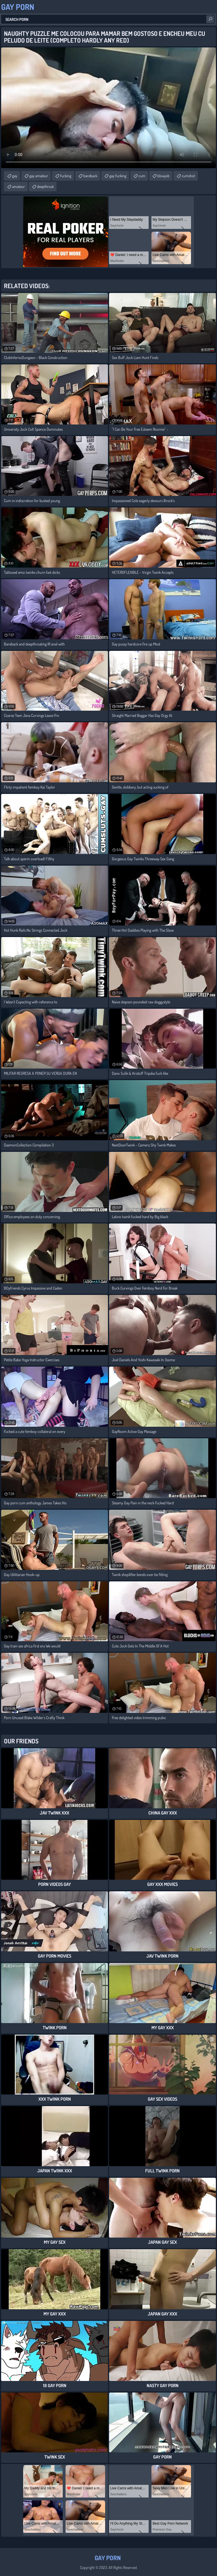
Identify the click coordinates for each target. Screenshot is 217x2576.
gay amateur (38, 175)
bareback (90, 175)
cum (141, 175)
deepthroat (45, 186)
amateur (18, 186)
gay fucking (117, 175)
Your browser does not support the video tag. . (108, 107)
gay (14, 175)
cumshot (188, 175)
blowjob (163, 175)
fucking (65, 175)
